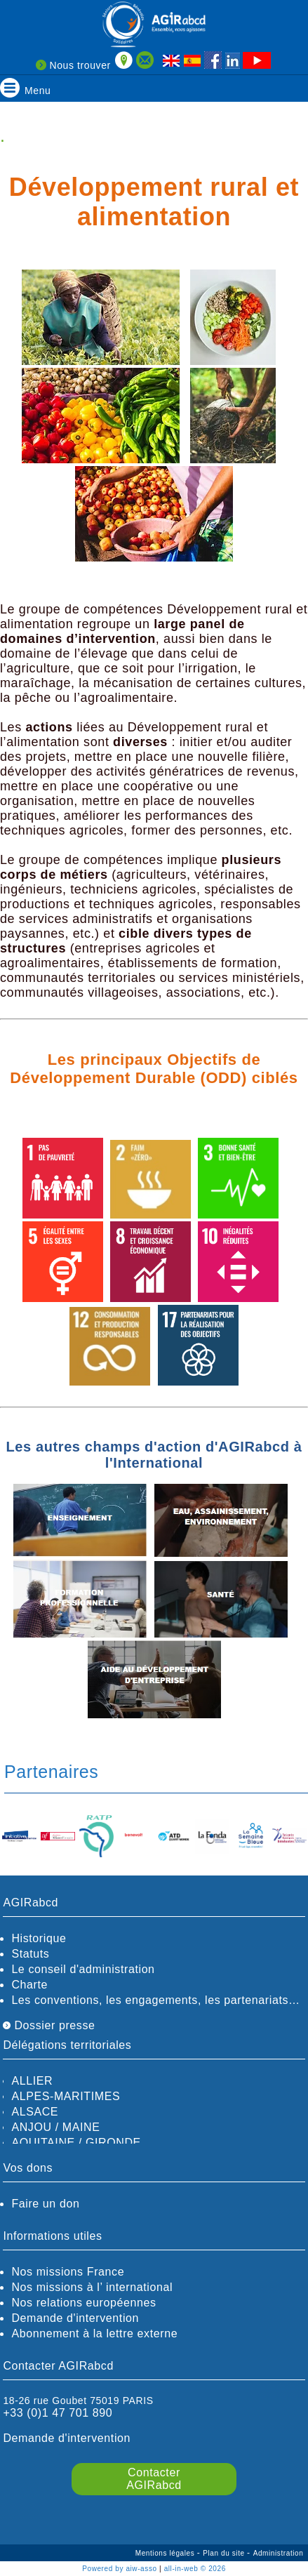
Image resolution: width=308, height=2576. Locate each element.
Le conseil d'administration (82, 1969)
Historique (38, 1938)
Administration (278, 2553)
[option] (19, 1837)
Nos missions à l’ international (92, 2287)
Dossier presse (49, 2025)
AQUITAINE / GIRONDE (75, 2143)
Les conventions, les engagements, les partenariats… (155, 2000)
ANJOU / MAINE (55, 2127)
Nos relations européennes (83, 2303)
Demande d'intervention (75, 2318)
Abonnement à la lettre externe (94, 2333)
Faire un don (45, 2204)
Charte (29, 1985)
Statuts (30, 1954)
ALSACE (34, 2112)
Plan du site (225, 2553)
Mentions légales (166, 2553)
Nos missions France (67, 2272)
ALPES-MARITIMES (65, 2096)
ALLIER (32, 2081)
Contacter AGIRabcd (154, 2479)
